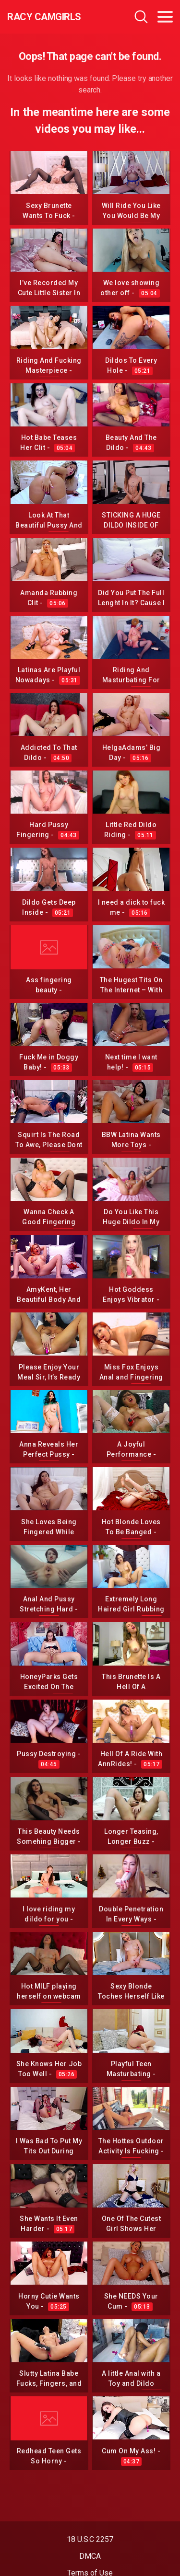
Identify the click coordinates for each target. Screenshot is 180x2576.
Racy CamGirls (44, 16)
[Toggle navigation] (165, 17)
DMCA (90, 2556)
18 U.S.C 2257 (90, 2539)
